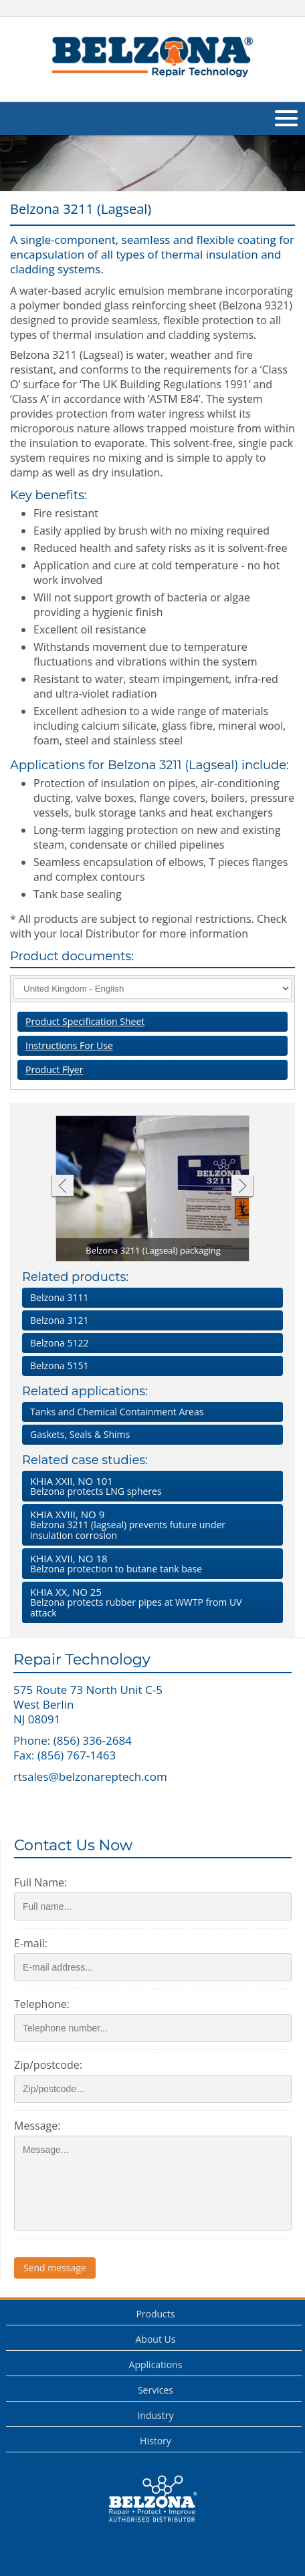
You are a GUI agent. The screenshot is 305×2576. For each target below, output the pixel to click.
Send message (54, 2267)
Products (155, 2313)
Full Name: (40, 1882)
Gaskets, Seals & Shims (80, 1434)
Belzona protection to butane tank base (150, 1563)
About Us (155, 2339)
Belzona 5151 (59, 1365)
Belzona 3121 (59, 1320)
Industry (155, 2415)
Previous (62, 1187)
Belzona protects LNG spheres (150, 1485)
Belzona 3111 (59, 1297)
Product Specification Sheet (84, 1021)
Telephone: (42, 2004)
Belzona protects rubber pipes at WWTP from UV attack (150, 1602)
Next (242, 1187)
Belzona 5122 (59, 1342)
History (155, 2440)
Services (155, 2390)
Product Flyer (54, 1069)
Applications (156, 2364)
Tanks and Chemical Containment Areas (116, 1411)
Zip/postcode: (48, 2064)
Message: (37, 2125)
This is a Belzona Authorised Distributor (152, 2499)
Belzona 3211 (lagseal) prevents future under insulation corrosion (150, 1525)
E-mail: (30, 1943)
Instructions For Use (69, 1045)
